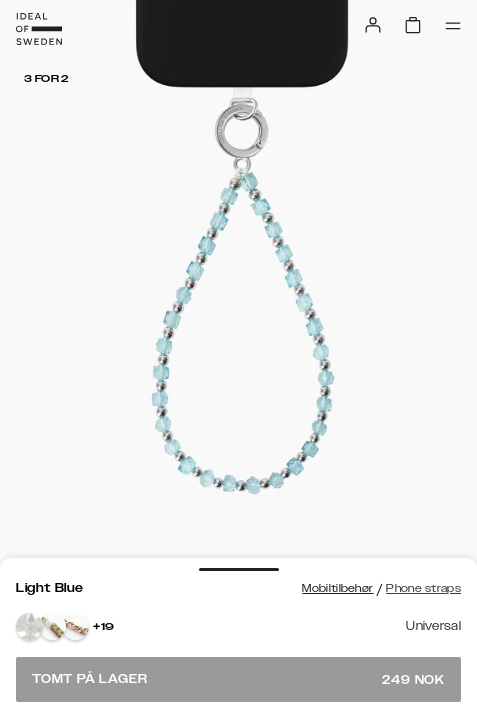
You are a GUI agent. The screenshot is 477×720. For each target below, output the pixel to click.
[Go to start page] (39, 29)
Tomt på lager (238, 679)
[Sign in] (373, 25)
